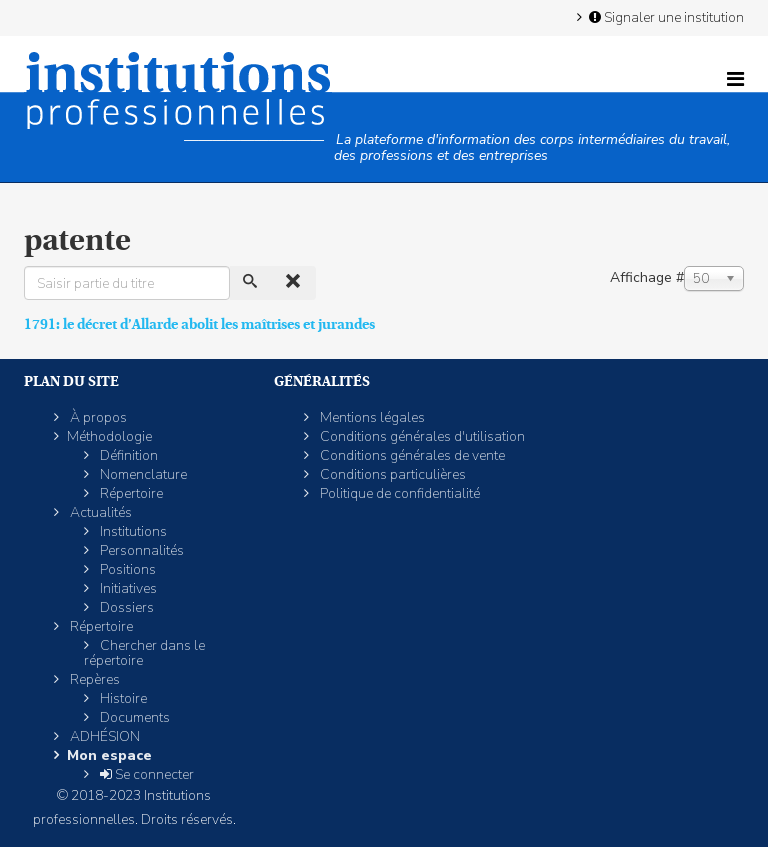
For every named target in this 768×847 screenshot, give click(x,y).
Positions (126, 569)
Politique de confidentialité (398, 493)
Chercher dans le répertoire (144, 653)
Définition (127, 455)
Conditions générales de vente (411, 455)
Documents (133, 717)
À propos (97, 417)
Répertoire (130, 493)
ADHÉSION (103, 736)
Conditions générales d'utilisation (421, 436)
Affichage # (647, 277)
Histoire (122, 698)
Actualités (99, 512)
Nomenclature (142, 474)
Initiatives (127, 588)
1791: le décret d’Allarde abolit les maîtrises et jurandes (199, 324)
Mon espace (109, 755)
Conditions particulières (391, 474)
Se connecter (145, 774)
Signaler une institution (665, 17)
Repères (93, 679)
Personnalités (140, 550)
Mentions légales (371, 417)
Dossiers (125, 607)
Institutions (132, 531)
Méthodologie (109, 436)
